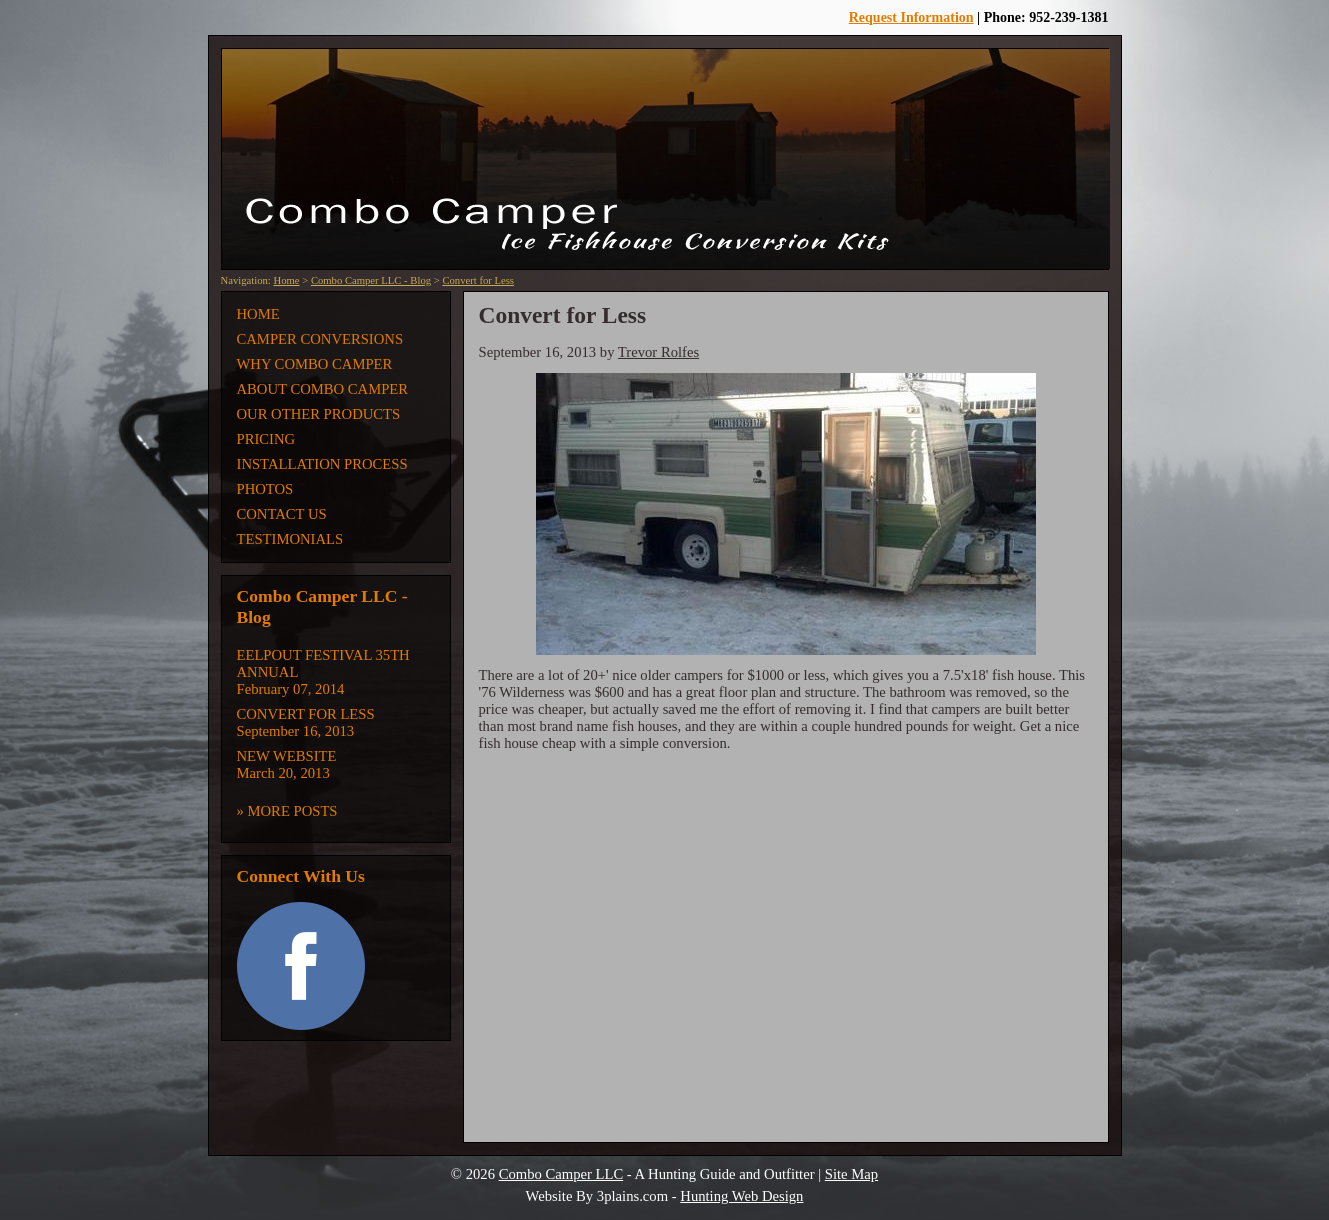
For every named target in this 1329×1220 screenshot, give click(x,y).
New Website (287, 756)
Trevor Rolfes (658, 352)
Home (286, 280)
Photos (265, 489)
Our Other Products (319, 414)
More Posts (293, 811)
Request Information (911, 17)
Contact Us (282, 514)
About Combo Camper (323, 389)
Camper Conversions (320, 339)
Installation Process (322, 464)
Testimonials (290, 539)
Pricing (266, 439)
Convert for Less (478, 280)
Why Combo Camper (315, 364)
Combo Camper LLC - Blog (371, 280)
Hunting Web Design (741, 1196)
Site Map (851, 1174)
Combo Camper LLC (561, 1174)
